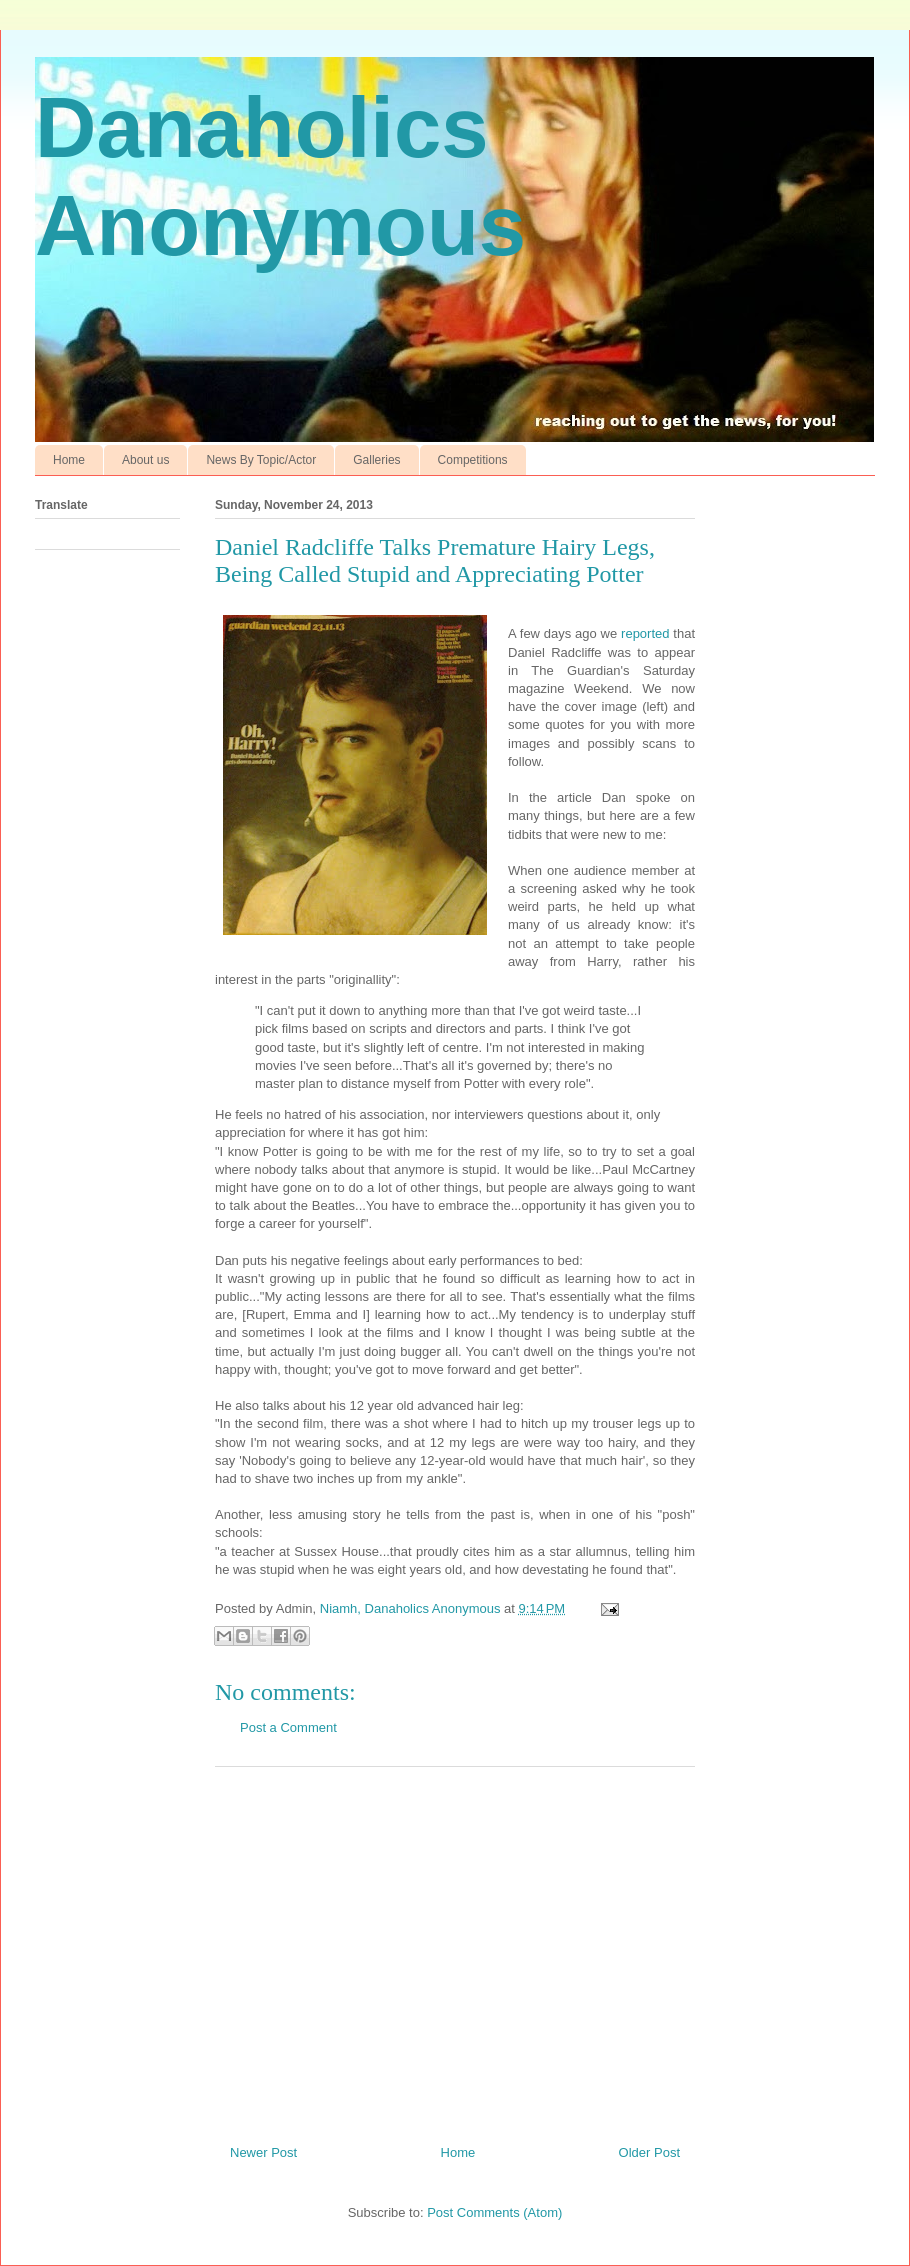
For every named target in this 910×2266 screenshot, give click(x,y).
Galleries (376, 460)
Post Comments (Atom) (494, 2212)
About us (145, 460)
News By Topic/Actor (261, 460)
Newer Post (263, 2152)
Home (69, 460)
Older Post (649, 2152)
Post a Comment (288, 1727)
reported (645, 633)
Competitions (473, 460)
